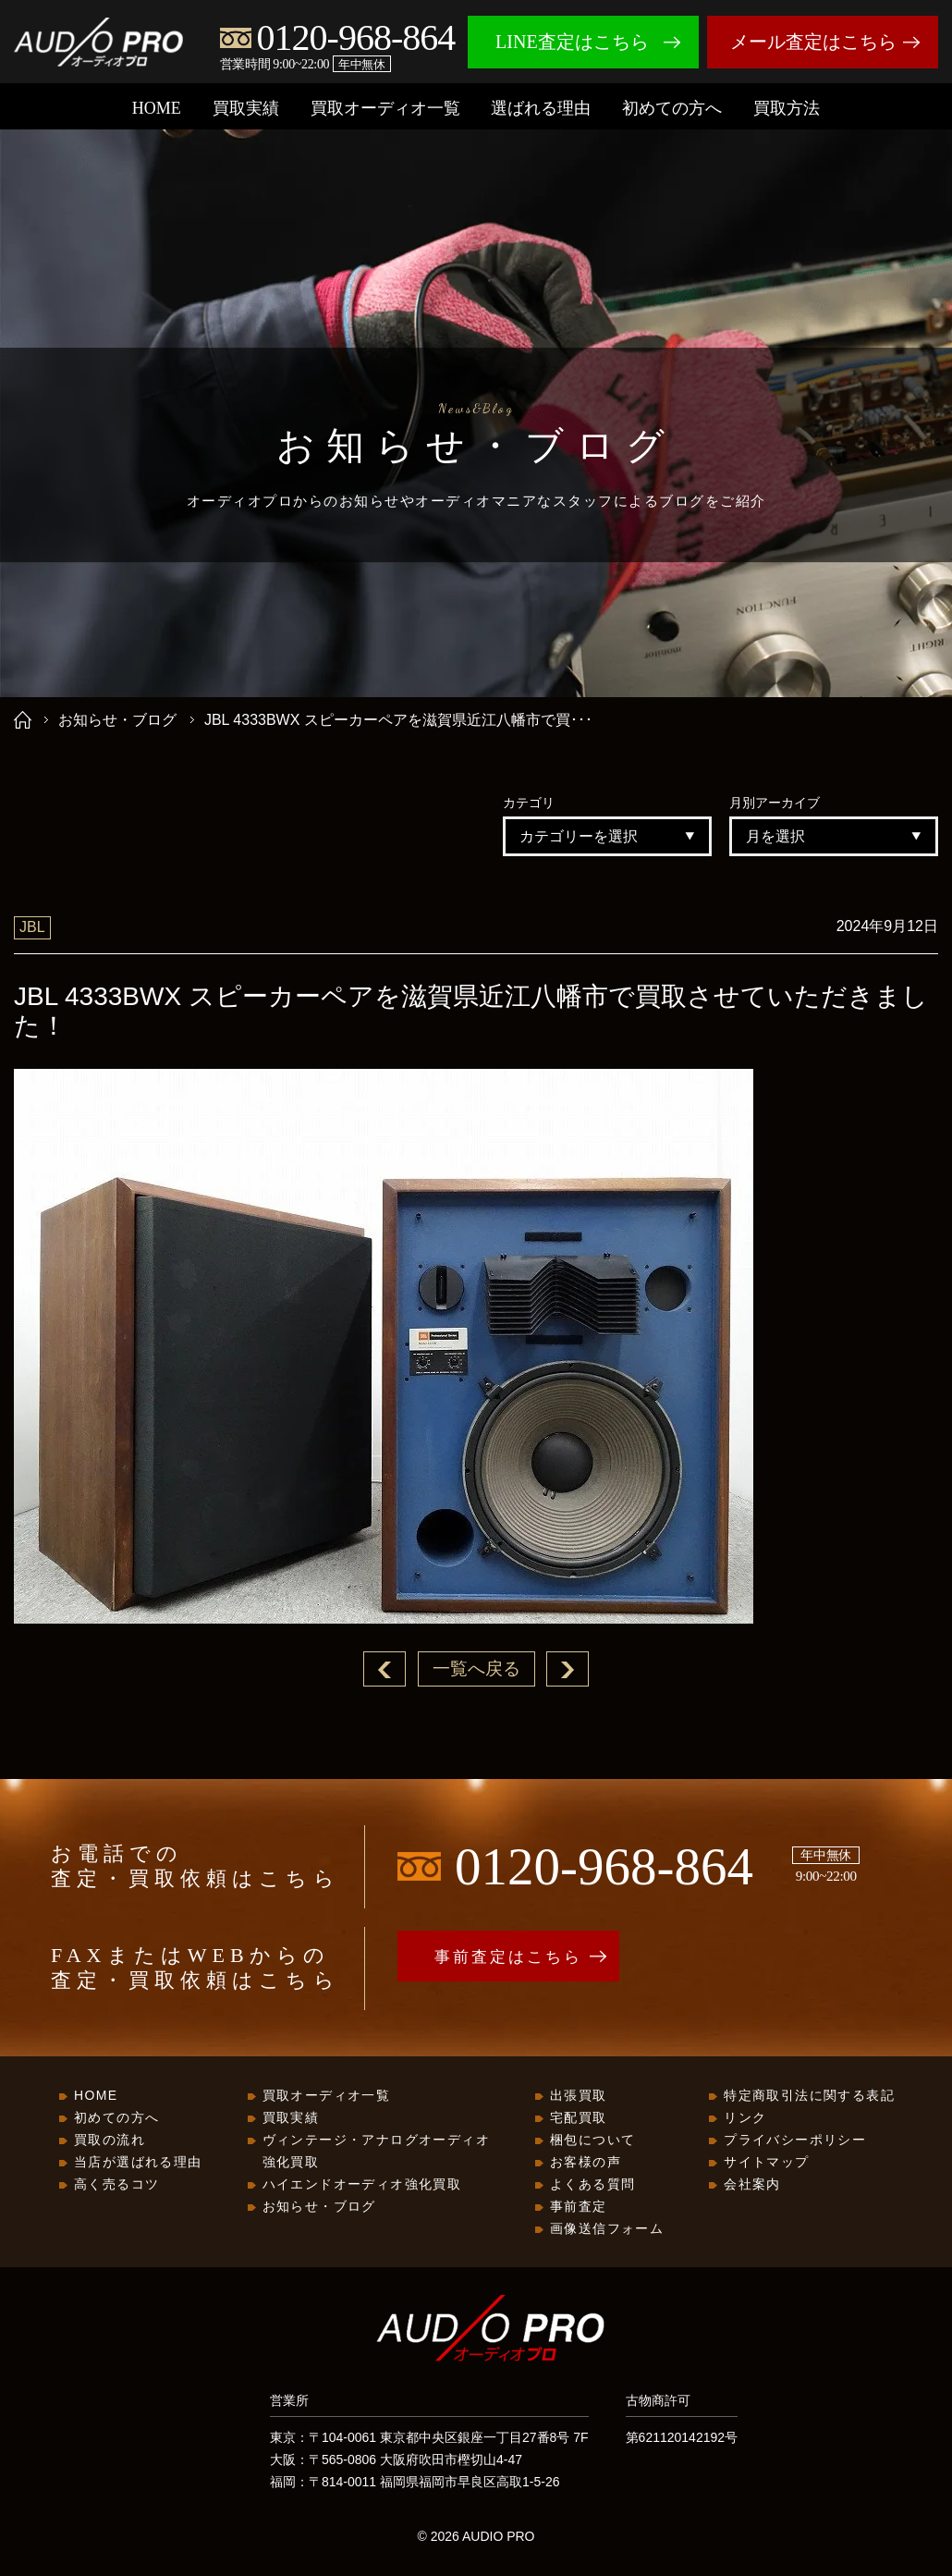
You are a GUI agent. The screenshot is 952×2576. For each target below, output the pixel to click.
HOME (156, 108)
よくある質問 (592, 2184)
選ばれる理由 (541, 108)
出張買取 (578, 2096)
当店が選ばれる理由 (138, 2162)
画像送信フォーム (607, 2229)
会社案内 (752, 2184)
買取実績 (246, 108)
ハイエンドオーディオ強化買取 (362, 2184)
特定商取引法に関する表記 (809, 2096)
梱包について (592, 2140)
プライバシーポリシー (795, 2140)
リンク (745, 2118)
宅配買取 (578, 2118)
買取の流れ (109, 2140)
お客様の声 (585, 2162)
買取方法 (786, 108)
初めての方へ (672, 108)
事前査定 (578, 2207)
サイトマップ (766, 2162)
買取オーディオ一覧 (385, 108)
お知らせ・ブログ (117, 720)
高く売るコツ (116, 2184)
